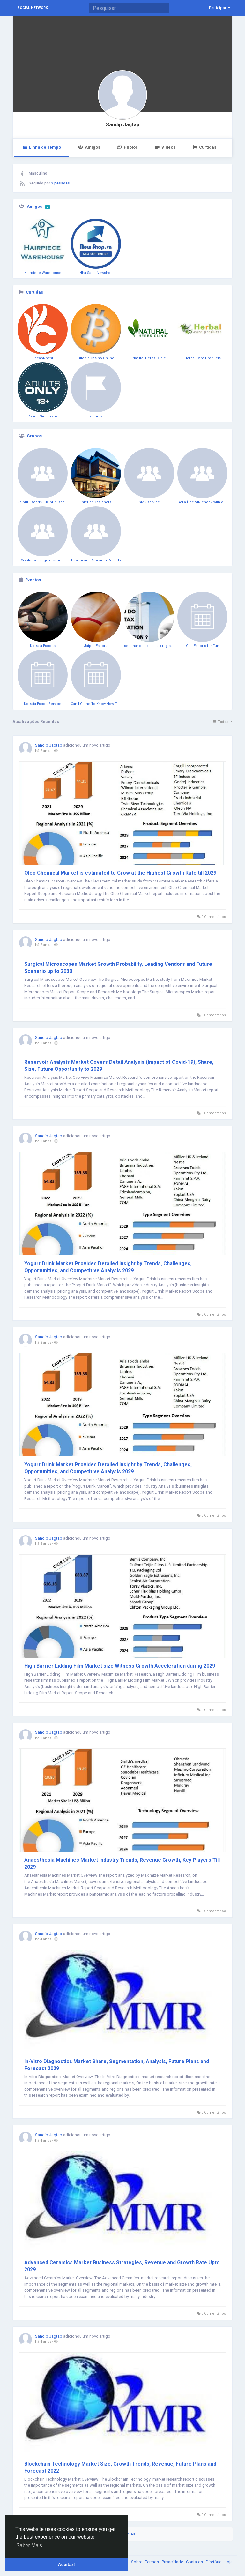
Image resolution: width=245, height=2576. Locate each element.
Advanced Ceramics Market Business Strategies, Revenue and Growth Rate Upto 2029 (122, 2265)
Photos (127, 147)
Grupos (34, 435)
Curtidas (204, 147)
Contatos (195, 2561)
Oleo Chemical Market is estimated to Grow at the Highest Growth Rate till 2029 (120, 873)
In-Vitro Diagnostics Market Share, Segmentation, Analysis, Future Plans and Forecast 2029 (116, 2064)
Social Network (32, 8)
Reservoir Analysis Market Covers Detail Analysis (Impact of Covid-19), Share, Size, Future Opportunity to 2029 (118, 1065)
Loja (229, 2561)
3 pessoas (60, 183)
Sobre (137, 2561)
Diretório (214, 2561)
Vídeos (165, 147)
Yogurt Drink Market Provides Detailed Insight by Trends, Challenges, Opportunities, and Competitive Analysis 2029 (108, 1266)
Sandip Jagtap (122, 125)
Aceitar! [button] (66, 2564)
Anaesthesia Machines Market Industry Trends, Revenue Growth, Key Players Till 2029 (122, 1863)
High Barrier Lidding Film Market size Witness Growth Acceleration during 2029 (119, 1666)
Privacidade (173, 2561)
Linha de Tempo (41, 147)
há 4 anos (43, 1939)
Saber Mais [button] (29, 2545)
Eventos (33, 579)
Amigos (89, 147)
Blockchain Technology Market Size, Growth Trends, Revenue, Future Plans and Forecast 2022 (120, 2467)
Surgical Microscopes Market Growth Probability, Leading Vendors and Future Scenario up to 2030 (118, 967)
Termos (152, 2561)
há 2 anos (43, 751)
